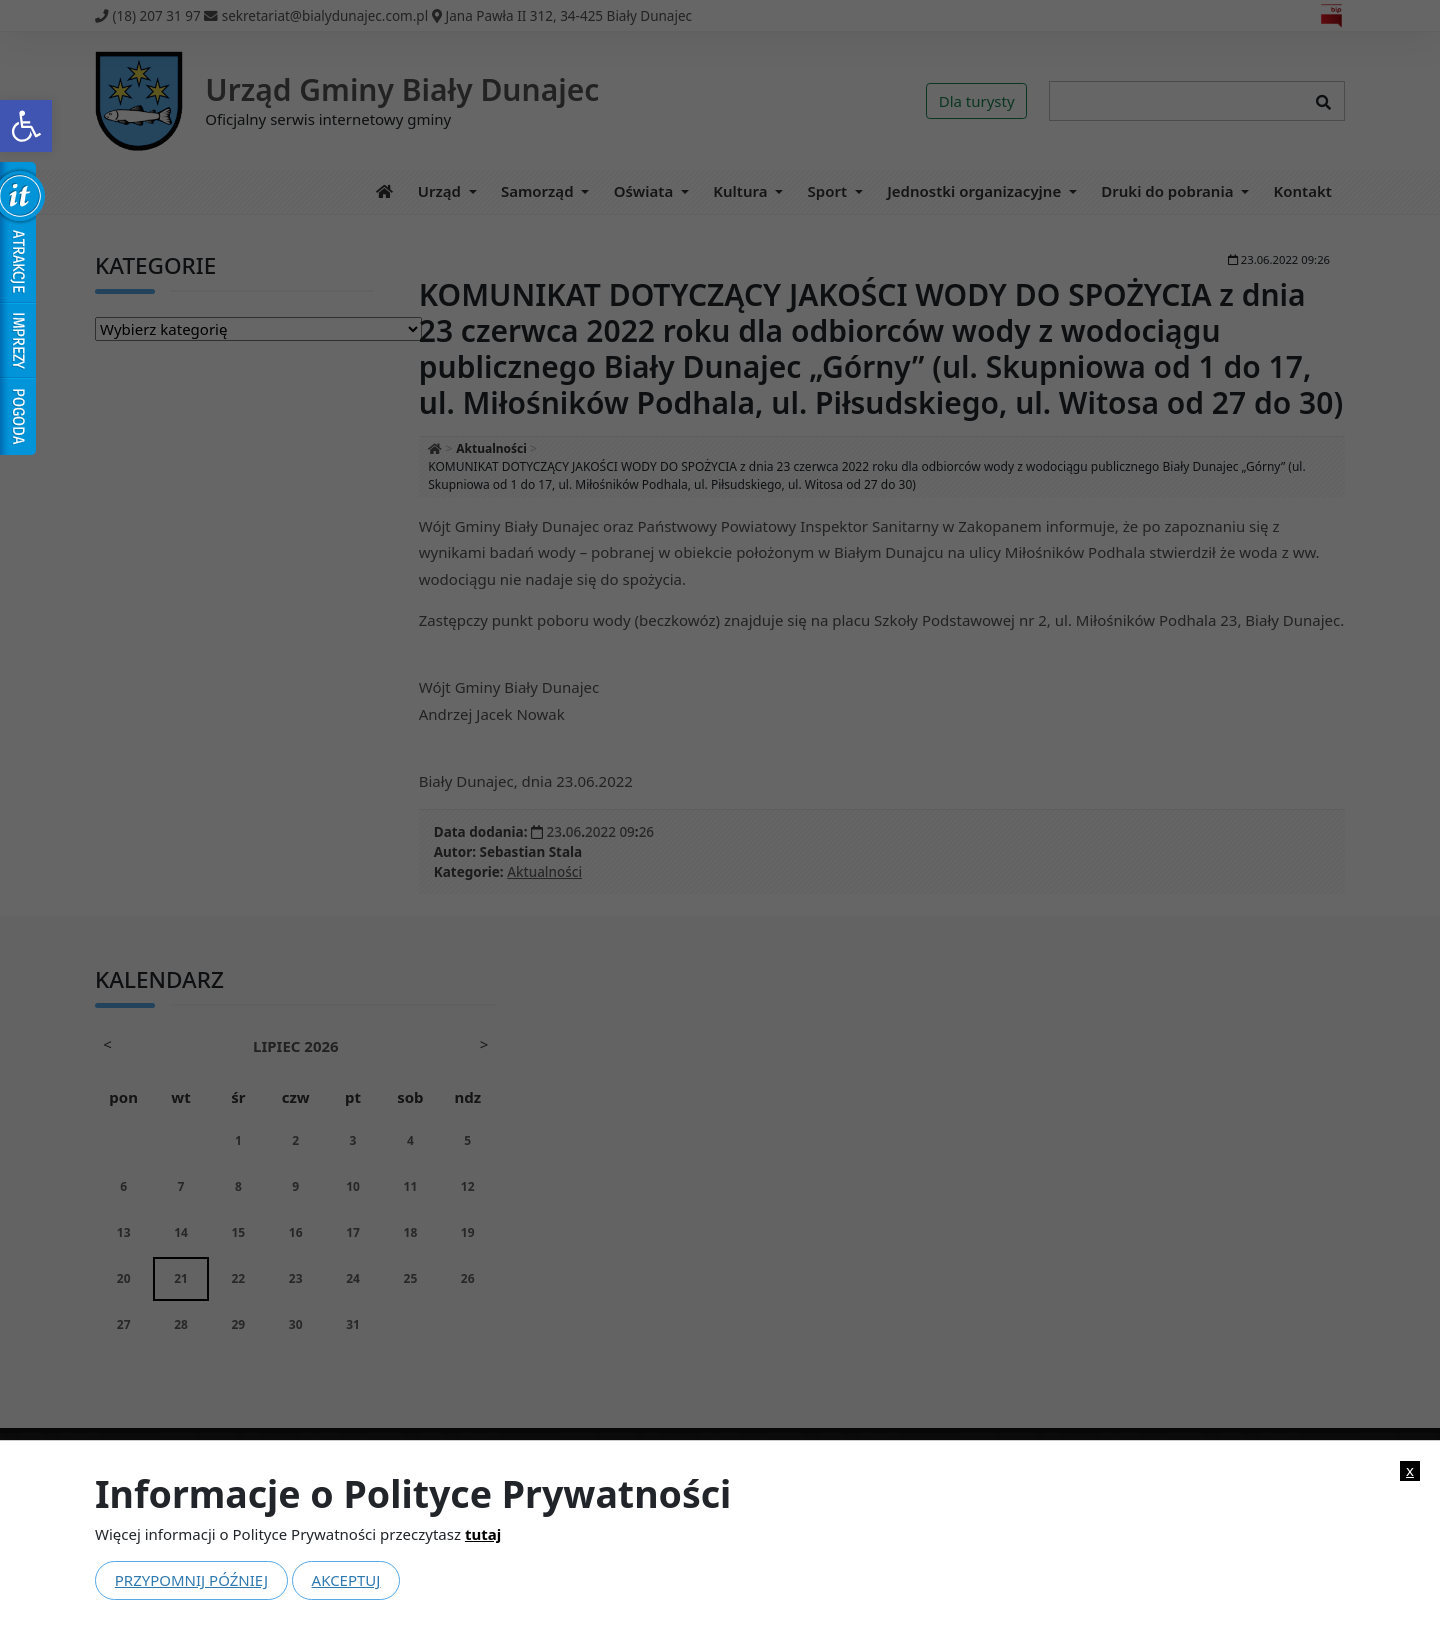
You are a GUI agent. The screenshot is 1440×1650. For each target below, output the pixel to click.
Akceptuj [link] (346, 1580)
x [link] (1410, 1470)
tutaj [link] (483, 1534)
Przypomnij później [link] (191, 1580)
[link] (26, 126)
